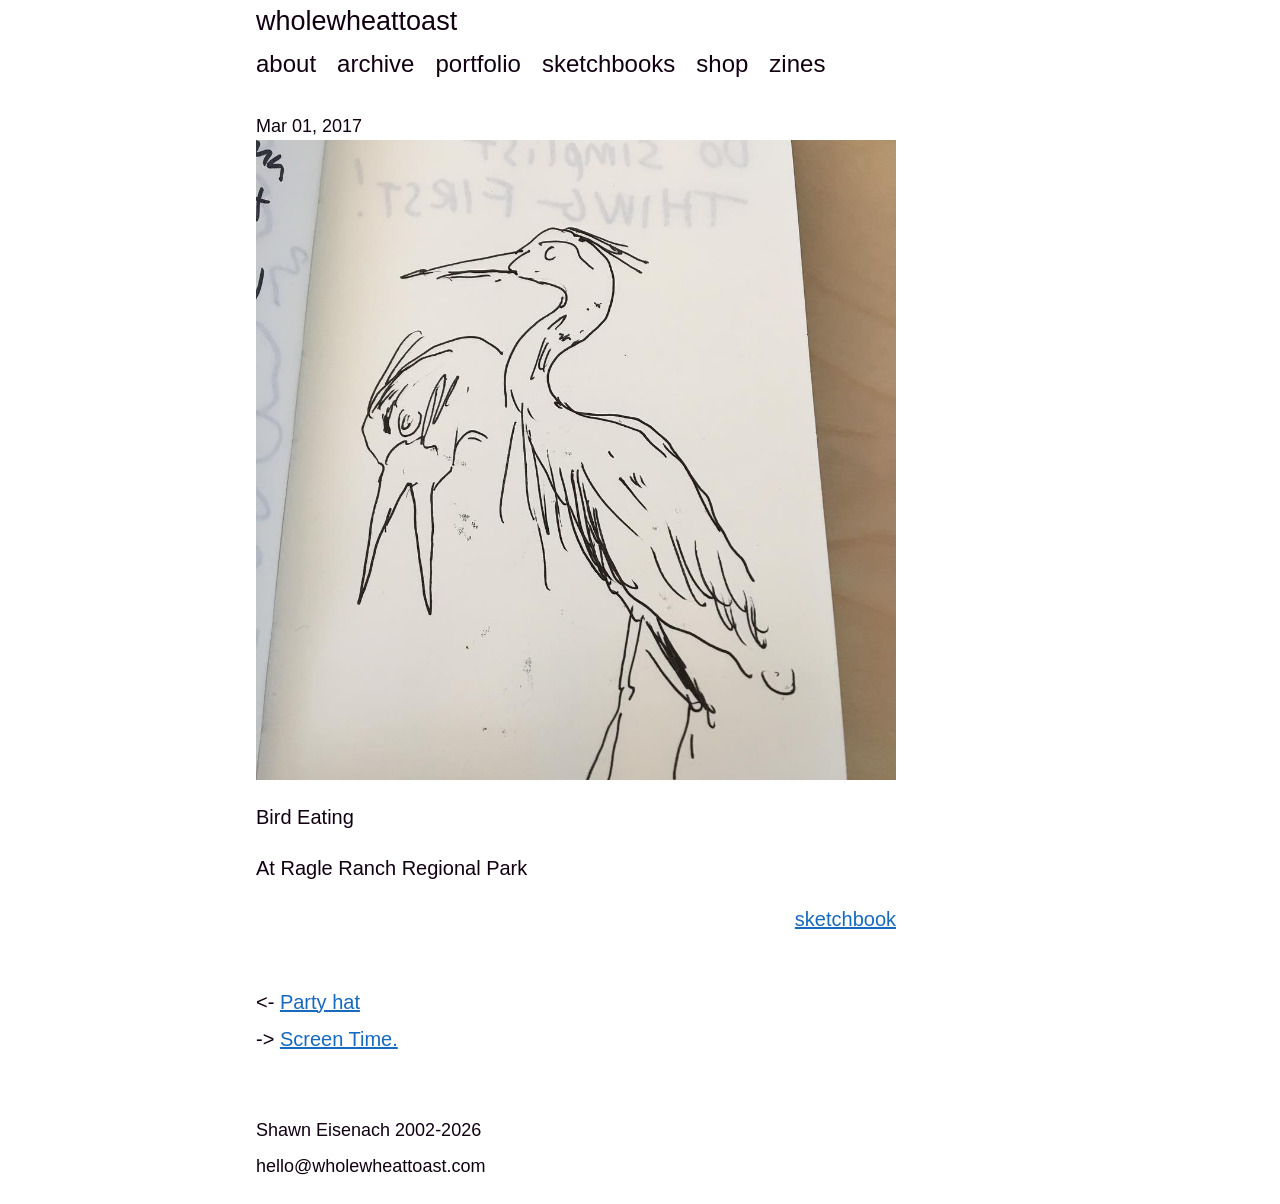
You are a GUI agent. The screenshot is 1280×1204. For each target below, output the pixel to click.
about (286, 63)
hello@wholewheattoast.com (370, 1166)
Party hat (320, 1002)
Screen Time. (339, 1039)
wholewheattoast (356, 21)
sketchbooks (608, 63)
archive (375, 63)
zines (797, 63)
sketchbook (845, 919)
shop (722, 63)
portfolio (477, 63)
